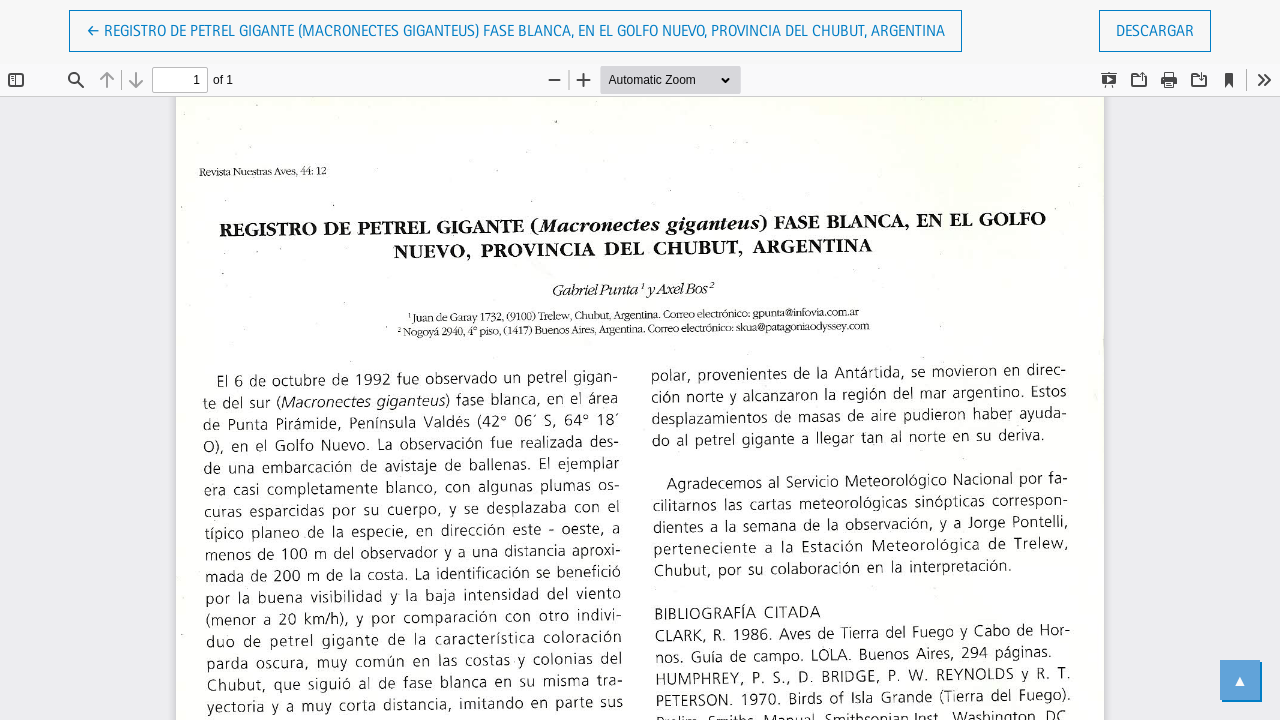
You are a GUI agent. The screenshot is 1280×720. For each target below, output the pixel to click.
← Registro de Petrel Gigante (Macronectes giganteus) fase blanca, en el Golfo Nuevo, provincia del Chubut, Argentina (515, 29)
